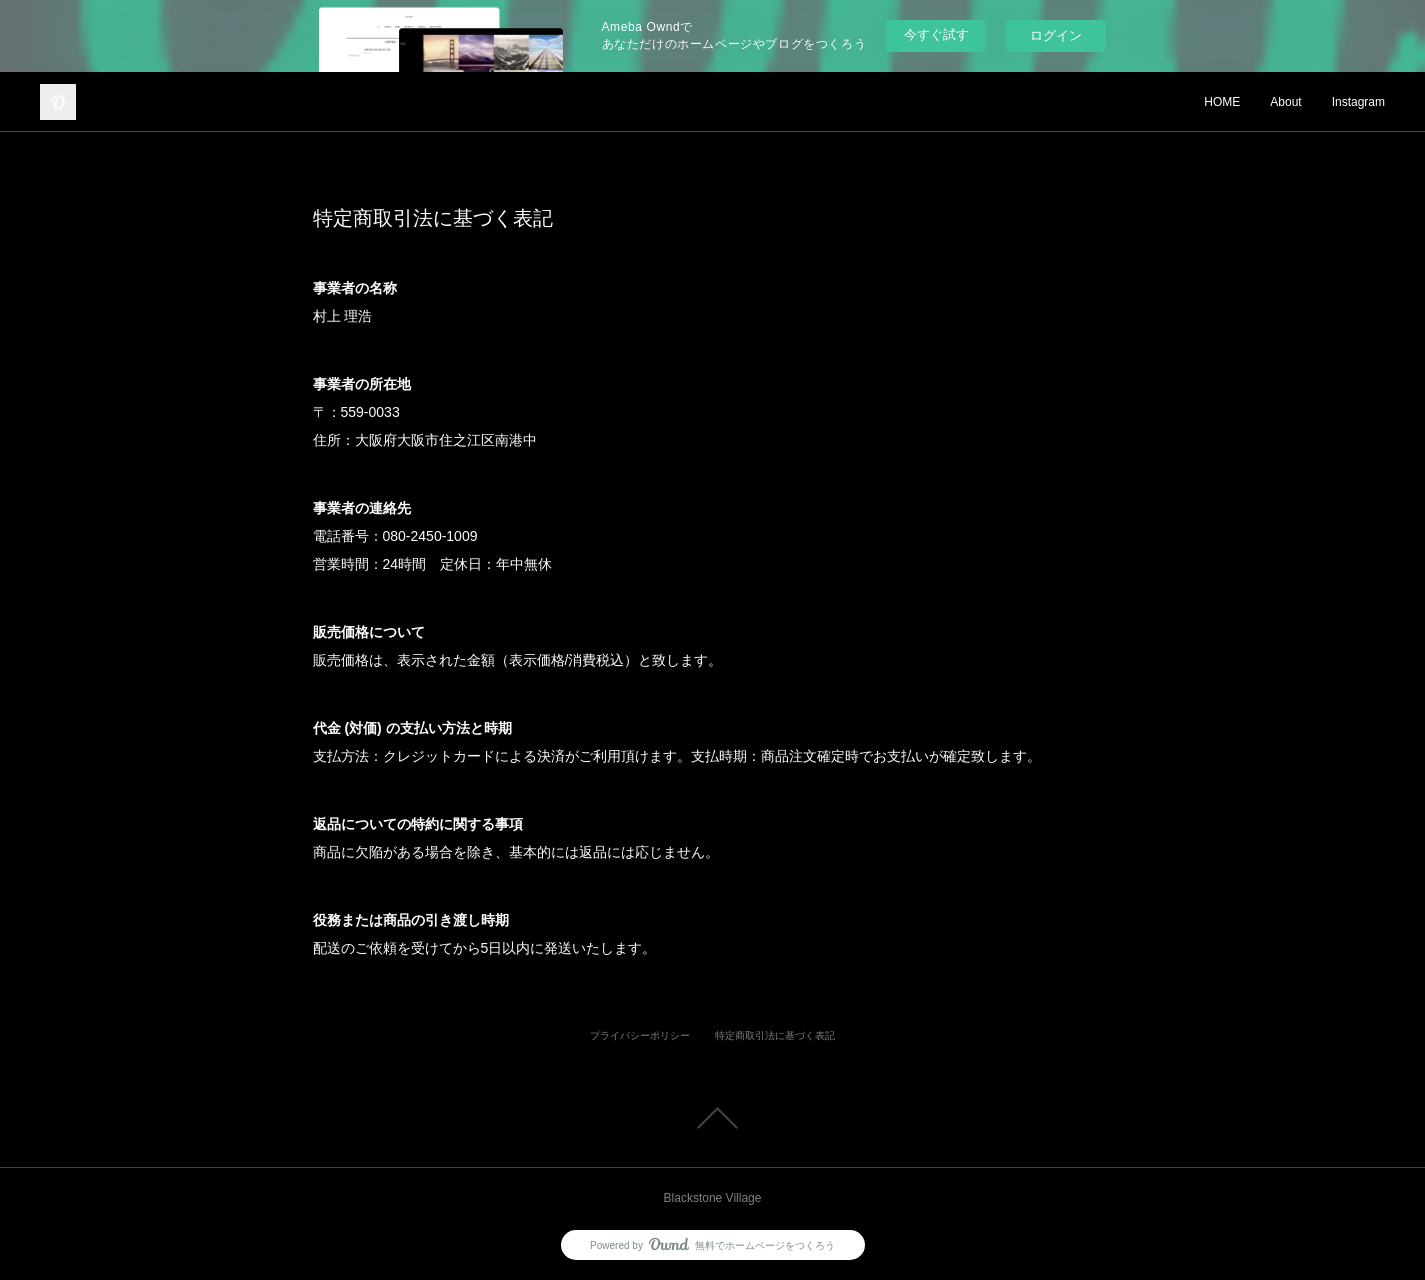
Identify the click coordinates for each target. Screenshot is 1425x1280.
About (1285, 102)
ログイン (1056, 35)
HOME (1222, 102)
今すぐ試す (936, 34)
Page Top (712, 1118)
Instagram (1358, 102)
